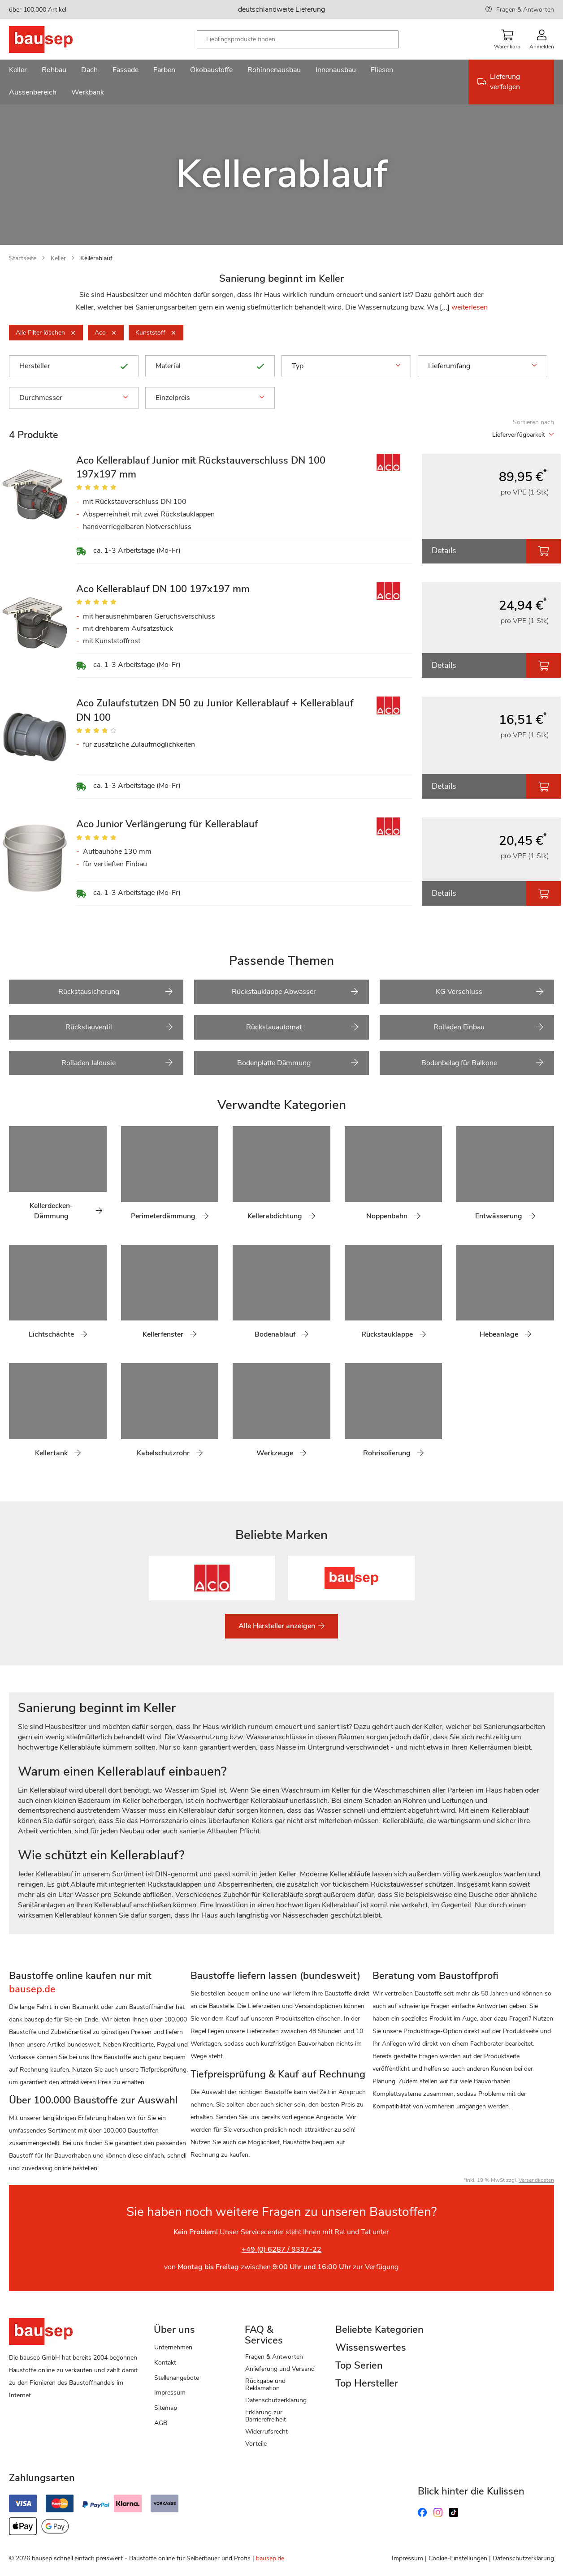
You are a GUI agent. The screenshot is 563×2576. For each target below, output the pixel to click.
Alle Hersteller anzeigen (277, 1626)
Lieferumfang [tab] (482, 366)
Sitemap (165, 2408)
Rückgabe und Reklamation (265, 2384)
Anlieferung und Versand (280, 2369)
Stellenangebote (176, 2378)
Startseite (22, 258)
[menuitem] (18, 71)
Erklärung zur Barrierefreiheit (265, 2416)
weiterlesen (469, 307)
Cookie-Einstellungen (458, 2558)
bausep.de (270, 2558)
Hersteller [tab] (73, 366)
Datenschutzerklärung (276, 2400)
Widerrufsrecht (266, 2431)
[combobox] (297, 39)
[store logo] (55, 39)
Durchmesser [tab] (73, 398)
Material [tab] (210, 366)
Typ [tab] (346, 366)
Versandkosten (536, 2180)
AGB (160, 2423)
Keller (58, 258)
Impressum (170, 2392)
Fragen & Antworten (525, 9)
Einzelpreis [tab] (210, 398)
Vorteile (256, 2443)
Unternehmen (173, 2347)
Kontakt (165, 2362)
